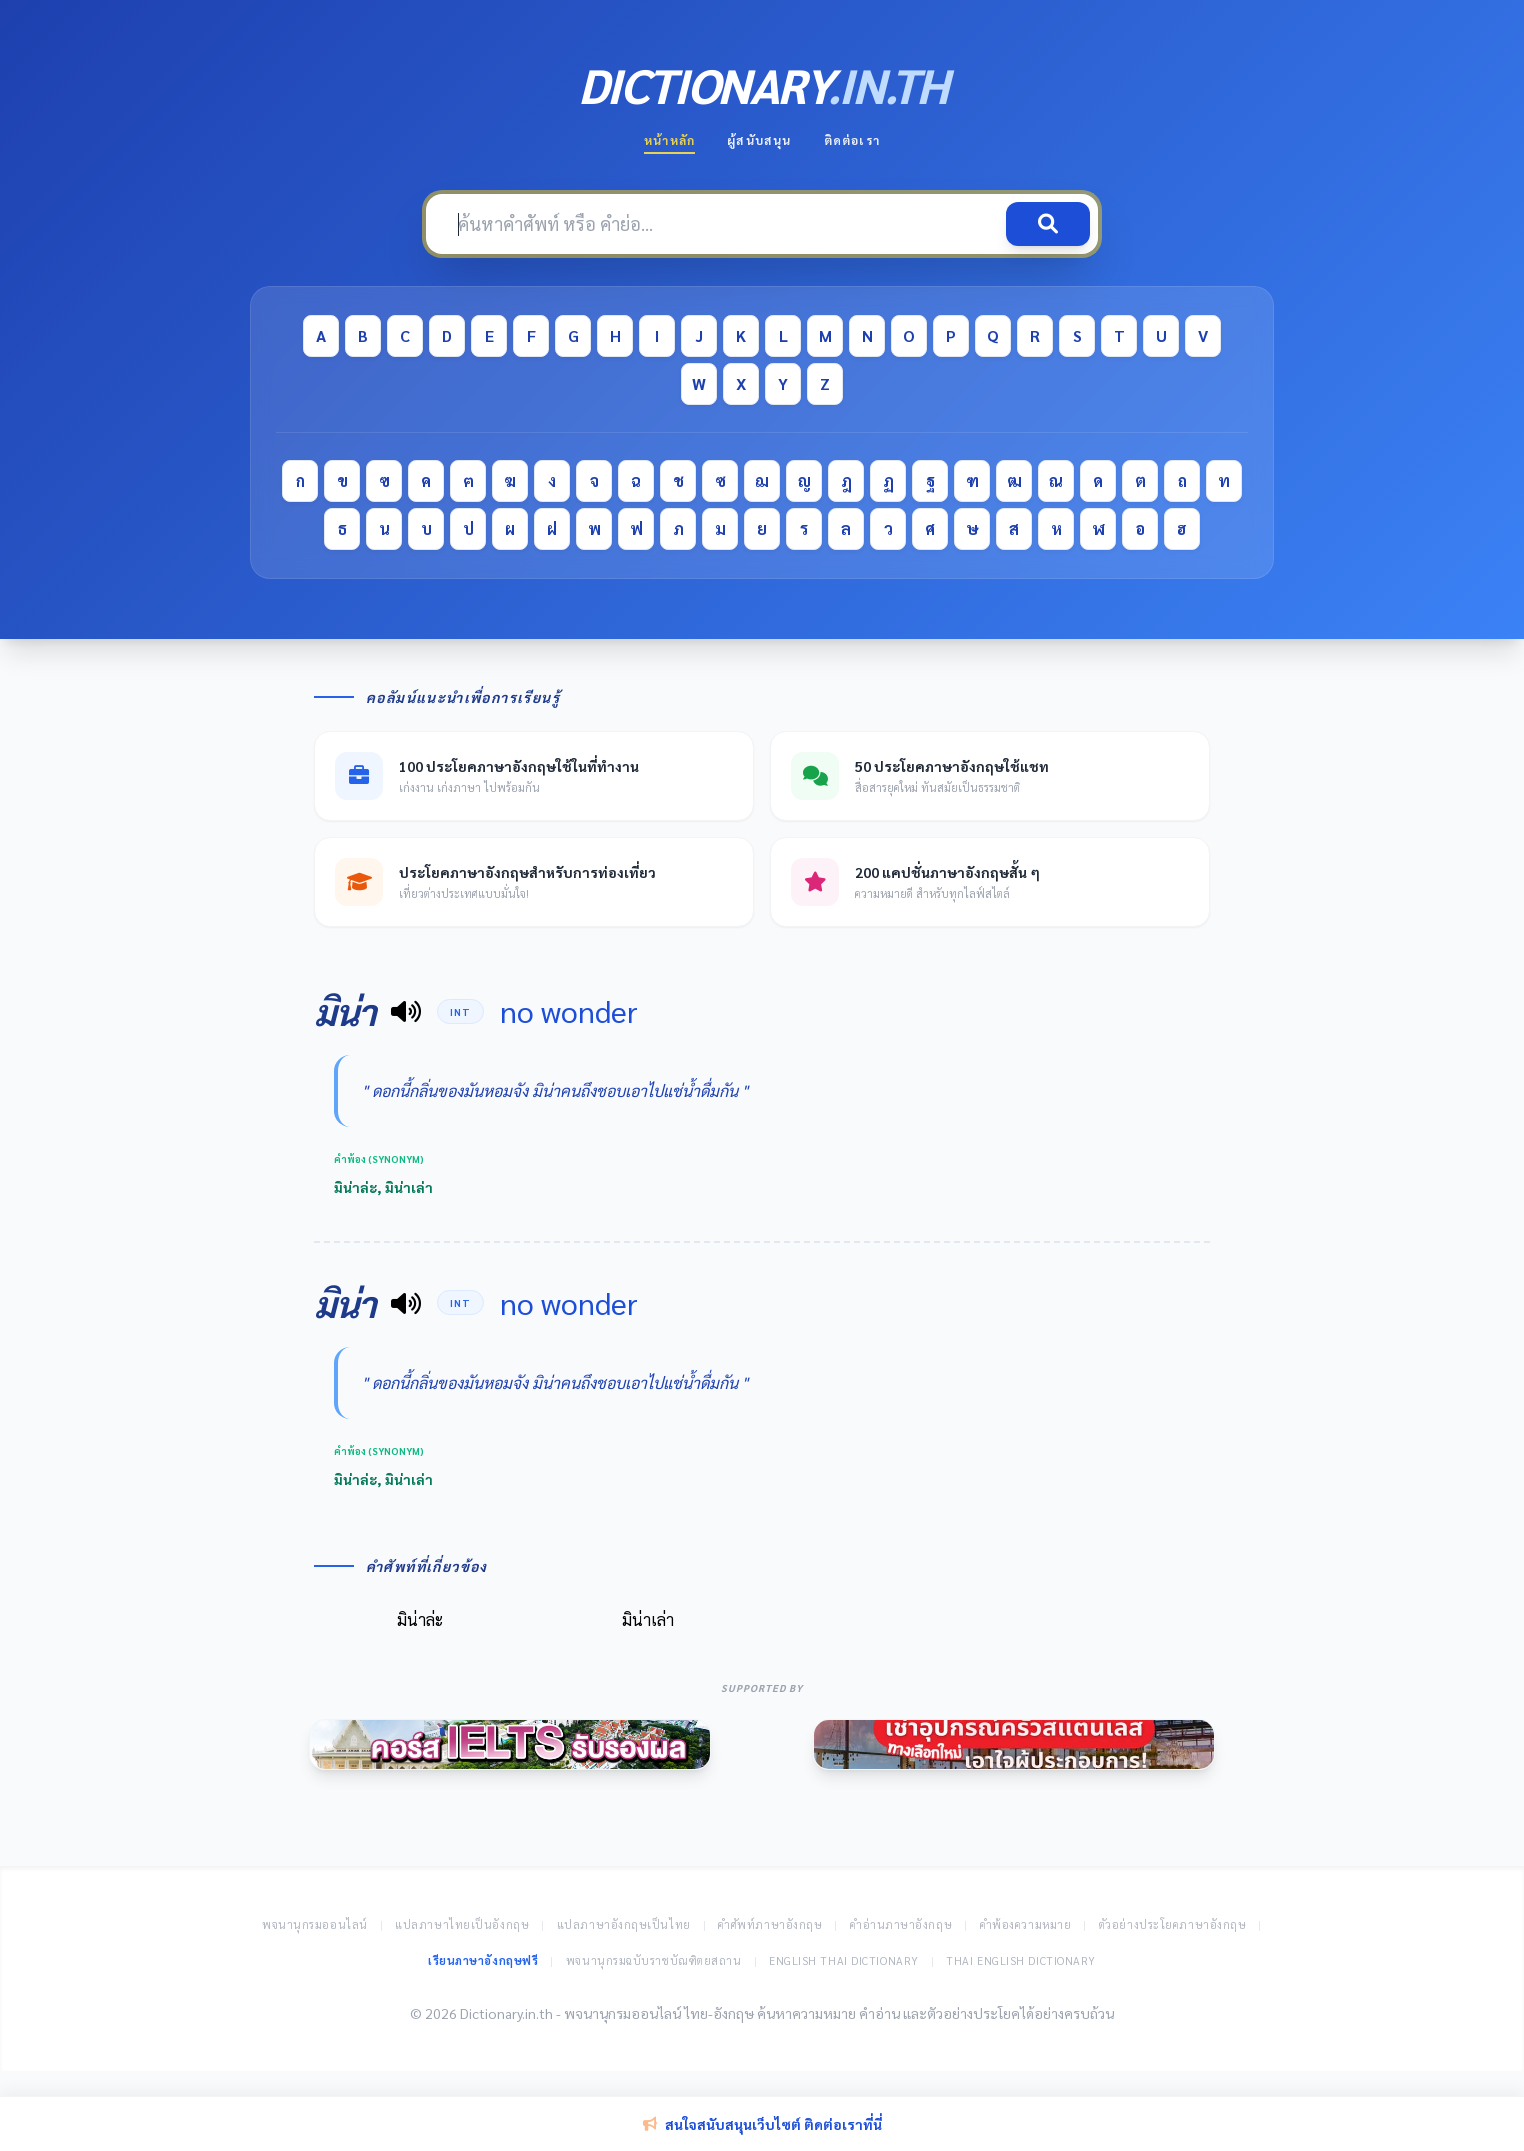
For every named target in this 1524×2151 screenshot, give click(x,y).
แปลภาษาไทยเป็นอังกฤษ (462, 1924)
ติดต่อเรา (852, 140)
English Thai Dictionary (844, 1960)
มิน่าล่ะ (420, 1619)
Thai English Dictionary (1021, 1960)
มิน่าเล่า (648, 1619)
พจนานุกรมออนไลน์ (315, 1924)
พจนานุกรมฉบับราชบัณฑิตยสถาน (654, 1960)
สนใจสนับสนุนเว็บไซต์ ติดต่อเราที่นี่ (762, 2124)
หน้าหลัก (669, 140)
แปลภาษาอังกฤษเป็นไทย (624, 1924)
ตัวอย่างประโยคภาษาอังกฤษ (1173, 1924)
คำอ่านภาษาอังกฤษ (901, 1924)
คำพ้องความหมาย (1026, 1924)
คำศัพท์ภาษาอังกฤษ (770, 1924)
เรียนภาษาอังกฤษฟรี (483, 1960)
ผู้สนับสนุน (759, 140)
